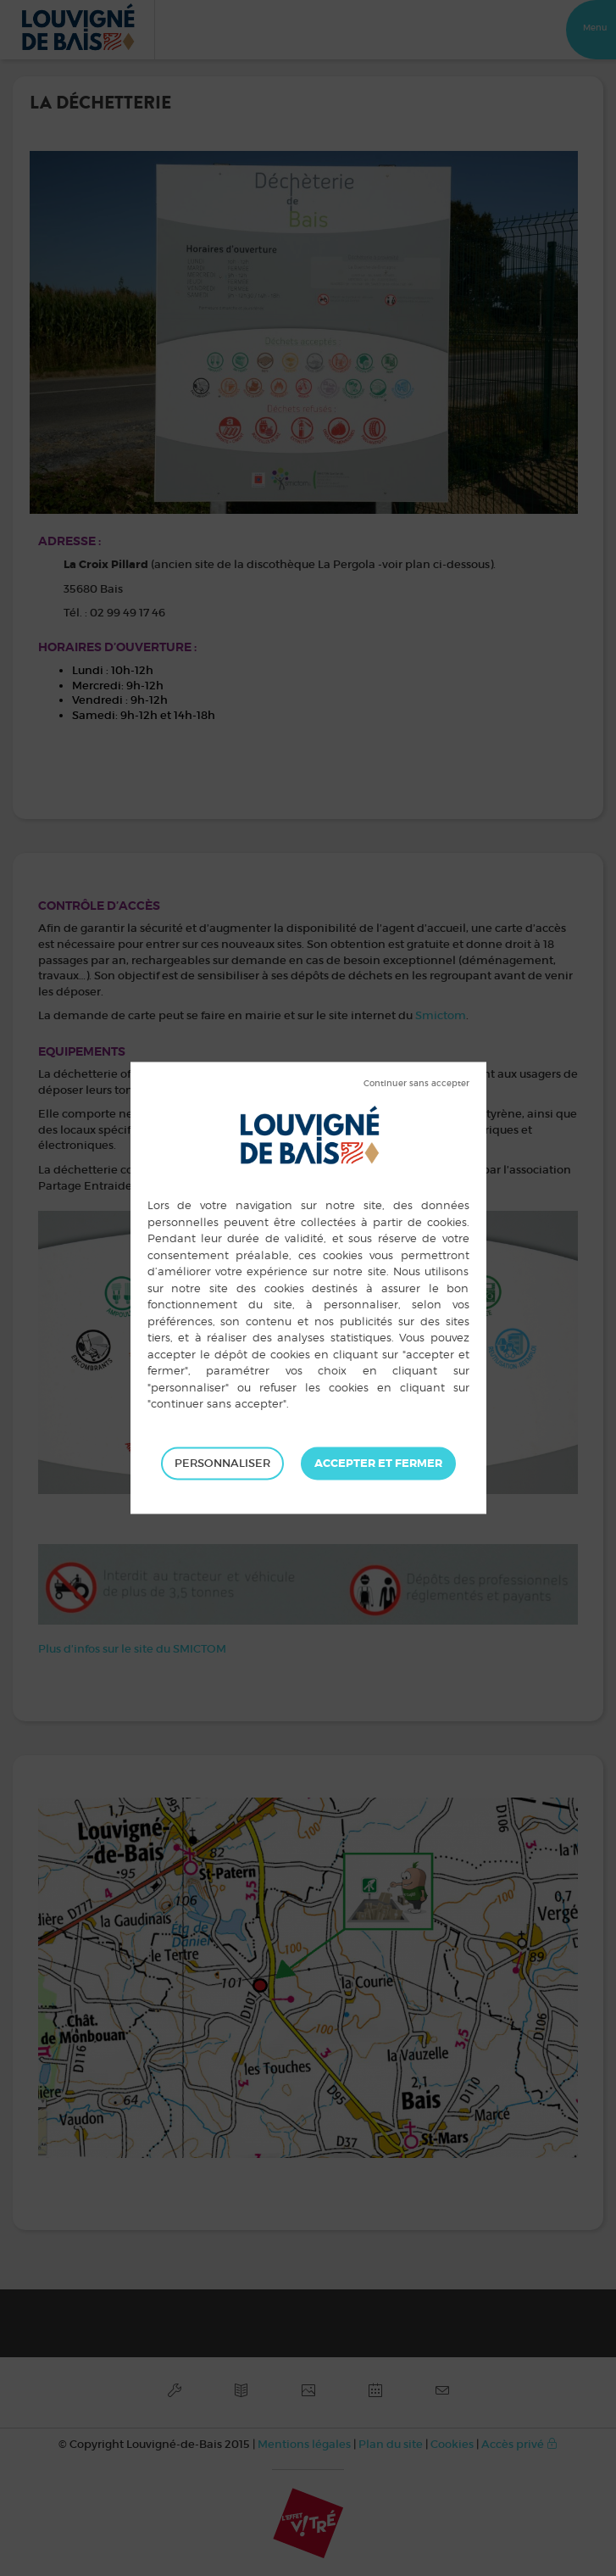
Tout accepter (378, 1463)
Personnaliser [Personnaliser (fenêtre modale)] (222, 1463)
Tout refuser (416, 1084)
